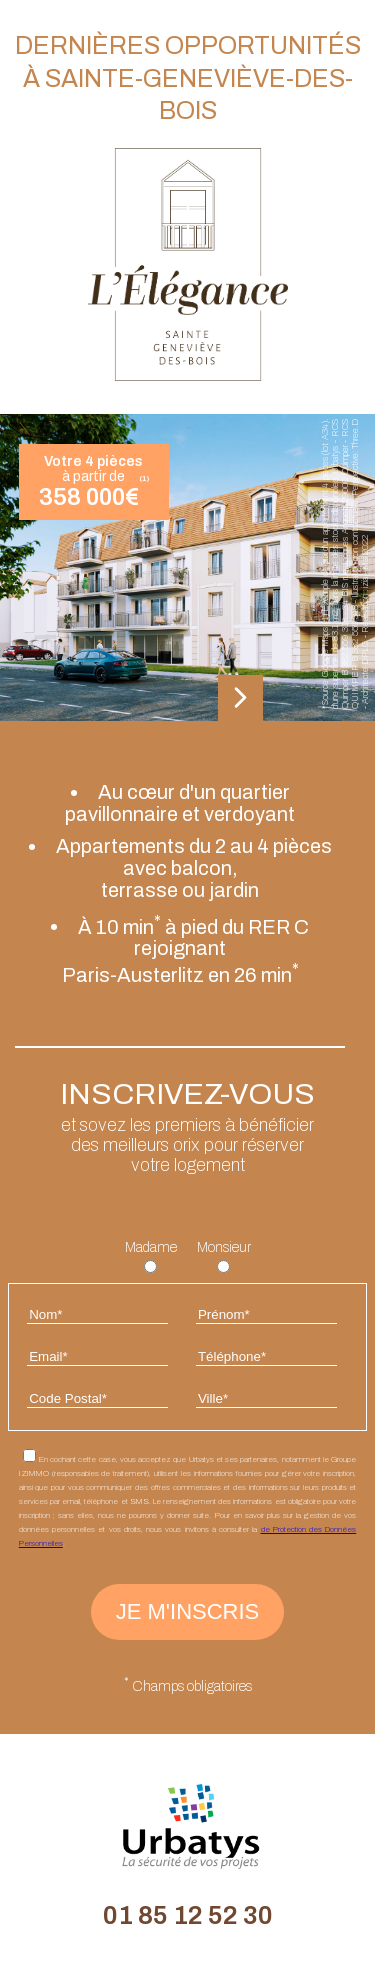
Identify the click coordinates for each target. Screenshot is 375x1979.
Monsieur (224, 1247)
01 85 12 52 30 (188, 1915)
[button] (240, 699)
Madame (151, 1247)
